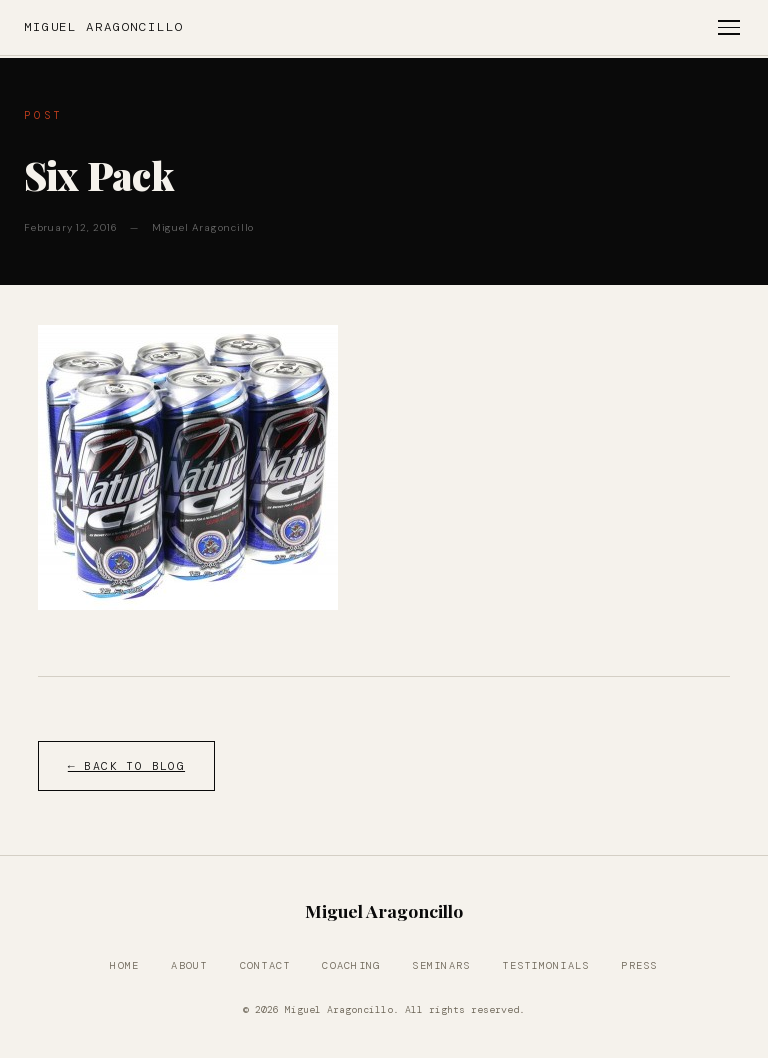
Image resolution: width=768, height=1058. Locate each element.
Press (639, 965)
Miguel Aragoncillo (104, 27)
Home (124, 965)
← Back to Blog (126, 766)
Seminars (441, 965)
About (189, 965)
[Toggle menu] (729, 27)
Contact (265, 965)
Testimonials (545, 965)
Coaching (351, 965)
